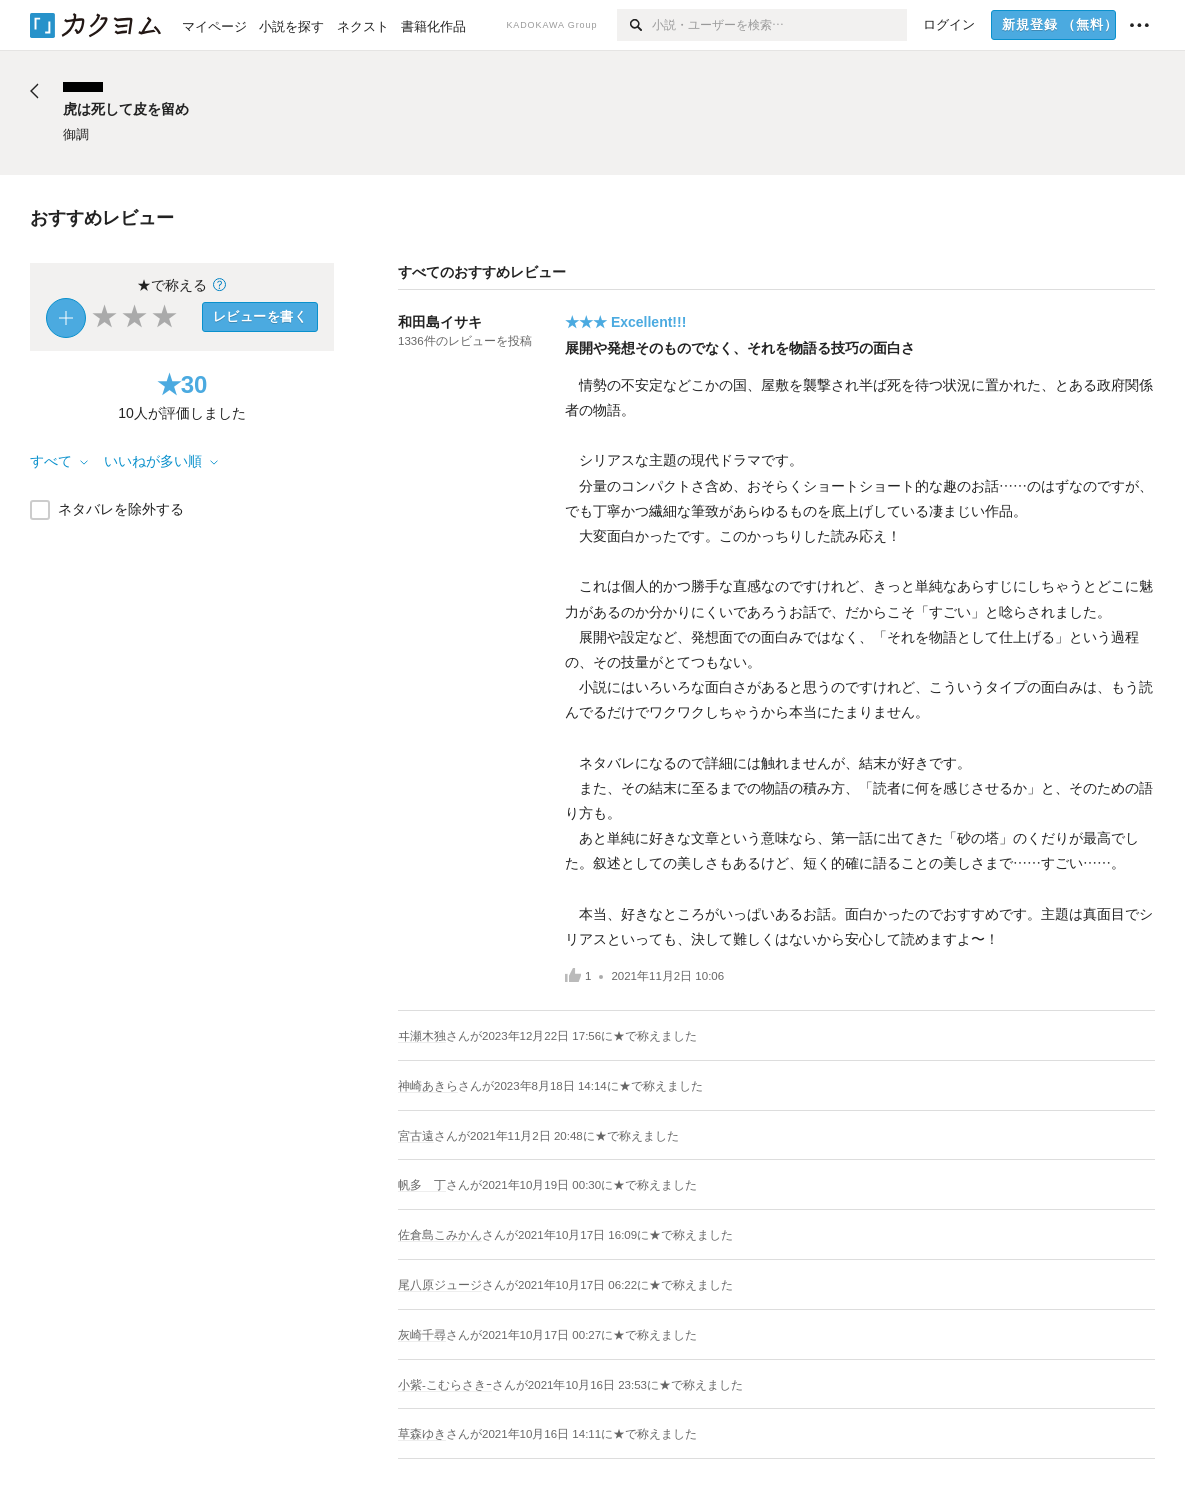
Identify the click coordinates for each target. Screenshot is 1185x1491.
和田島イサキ (440, 322)
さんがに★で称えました (571, 1036)
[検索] (634, 25)
